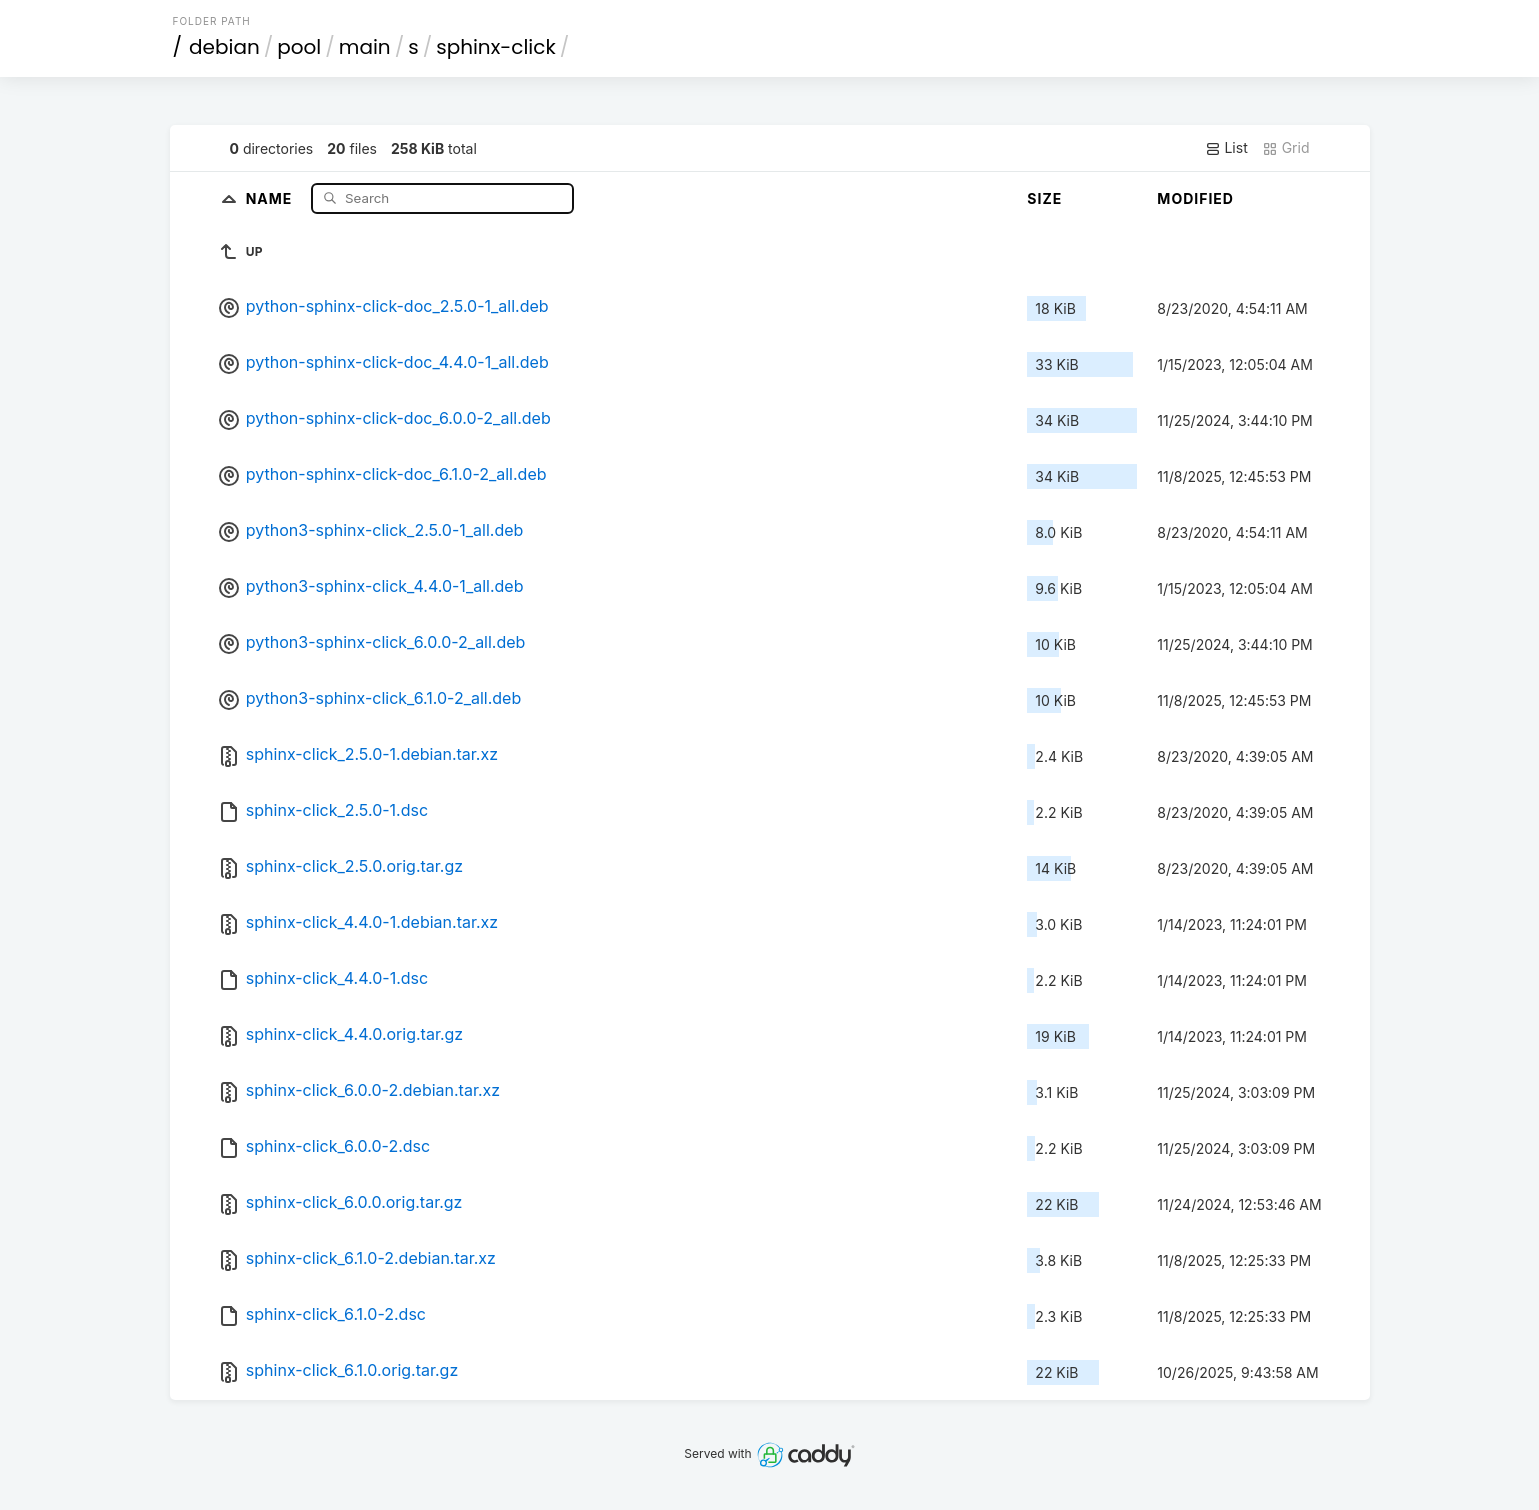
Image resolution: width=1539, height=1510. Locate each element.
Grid (1286, 148)
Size (1044, 198)
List (1226, 148)
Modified (1195, 198)
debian (224, 47)
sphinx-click (496, 47)
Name (271, 197)
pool (299, 47)
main (365, 47)
